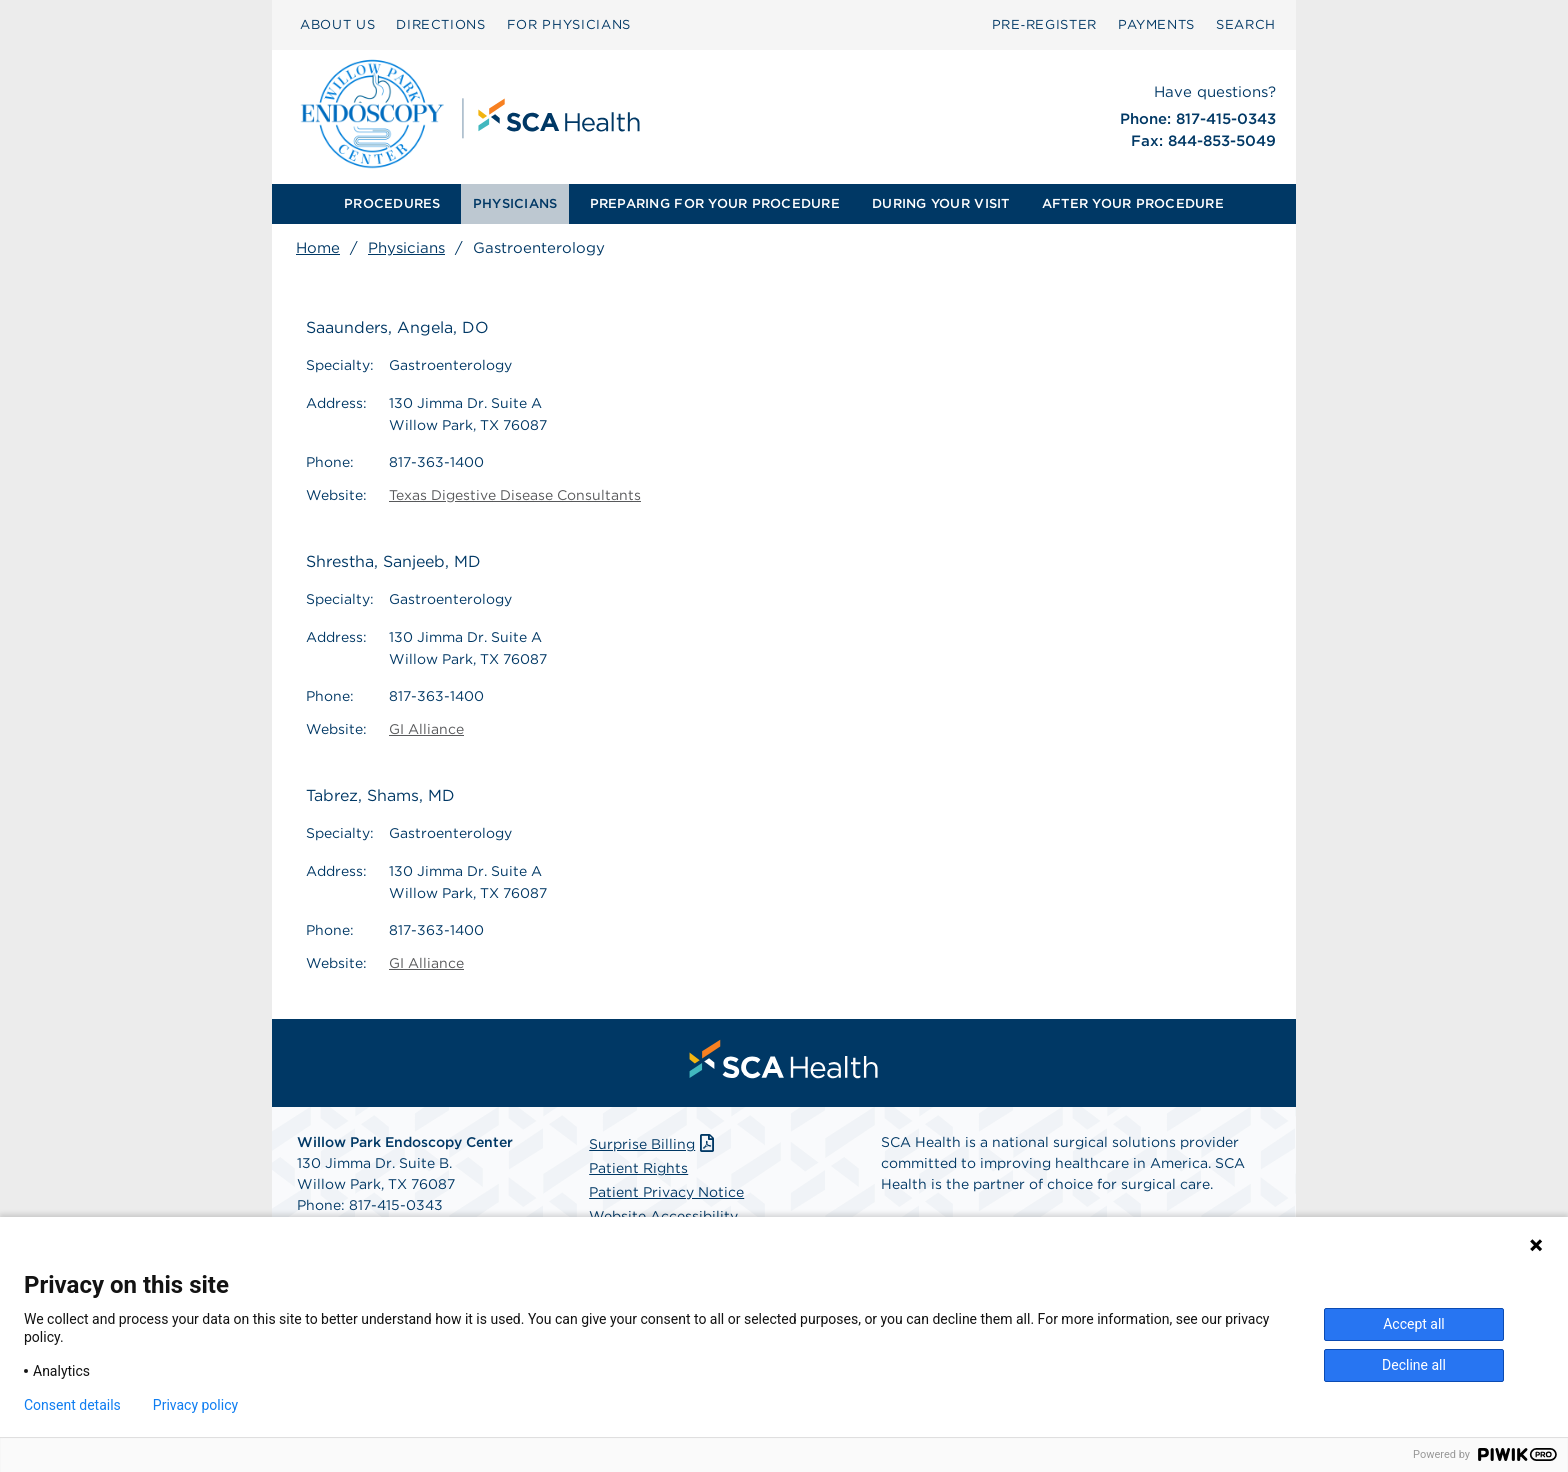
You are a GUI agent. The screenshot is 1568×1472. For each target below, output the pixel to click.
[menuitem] (392, 204)
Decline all (1414, 1365)
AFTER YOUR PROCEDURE (1133, 203)
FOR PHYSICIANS (569, 24)
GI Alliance (426, 729)
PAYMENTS (1156, 24)
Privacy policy (195, 1405)
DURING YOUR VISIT (940, 203)
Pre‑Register (1044, 24)
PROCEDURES (392, 203)
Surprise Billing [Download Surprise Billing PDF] (653, 1144)
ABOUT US (337, 24)
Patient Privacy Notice (666, 1192)
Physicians (406, 248)
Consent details (72, 1405)
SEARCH (1246, 24)
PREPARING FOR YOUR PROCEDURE (715, 203)
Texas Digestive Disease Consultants (515, 495)
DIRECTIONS (441, 24)
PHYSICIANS (515, 203)
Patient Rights (638, 1168)
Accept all (1414, 1324)
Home (318, 248)
